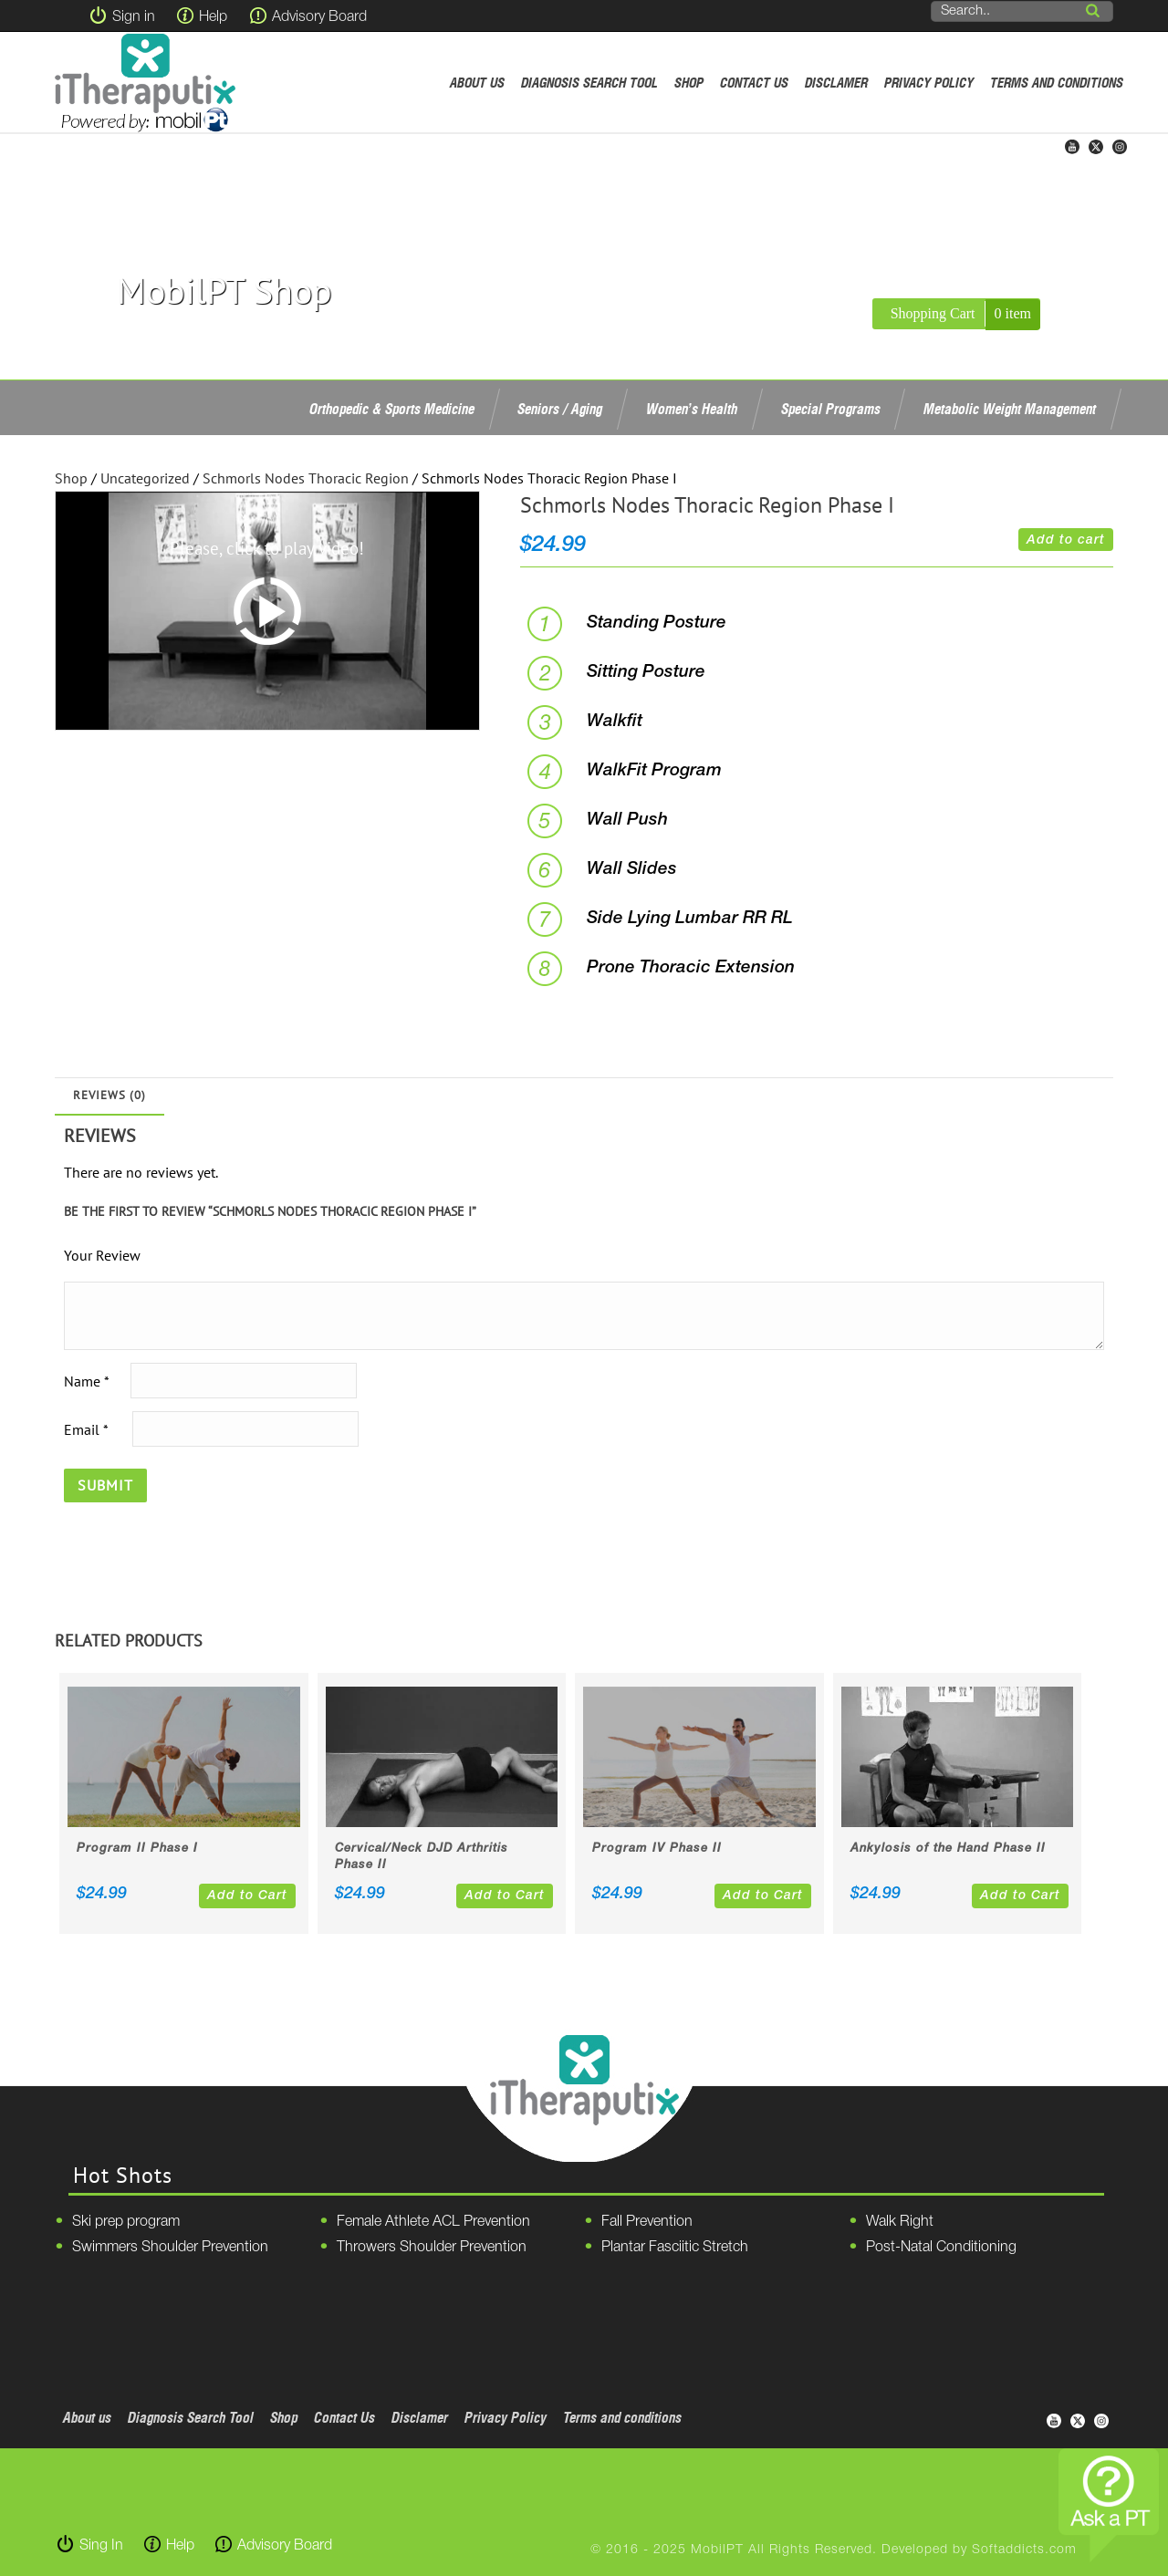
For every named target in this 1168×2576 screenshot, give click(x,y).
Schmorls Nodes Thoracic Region (306, 478)
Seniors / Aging (559, 408)
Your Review (102, 1255)
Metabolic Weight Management (1009, 408)
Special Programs (831, 408)
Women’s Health (691, 408)
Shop (689, 82)
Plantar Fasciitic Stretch (674, 2247)
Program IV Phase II (657, 1849)
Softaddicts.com (1024, 2550)
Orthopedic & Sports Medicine (391, 408)
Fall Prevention (647, 2222)
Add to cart (1066, 540)
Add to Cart (247, 1896)
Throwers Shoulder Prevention (432, 2247)
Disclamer (836, 82)
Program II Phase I (137, 1849)
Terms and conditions (1056, 82)
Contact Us (754, 82)
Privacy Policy (929, 82)
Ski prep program (126, 2222)
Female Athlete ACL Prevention (433, 2222)
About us (477, 82)
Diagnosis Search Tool (589, 82)
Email (86, 1428)
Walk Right (899, 2222)
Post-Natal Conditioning (941, 2247)
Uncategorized (145, 478)
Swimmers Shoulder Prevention (170, 2247)
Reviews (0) (109, 1095)
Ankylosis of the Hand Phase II (948, 1849)
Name (86, 1380)
